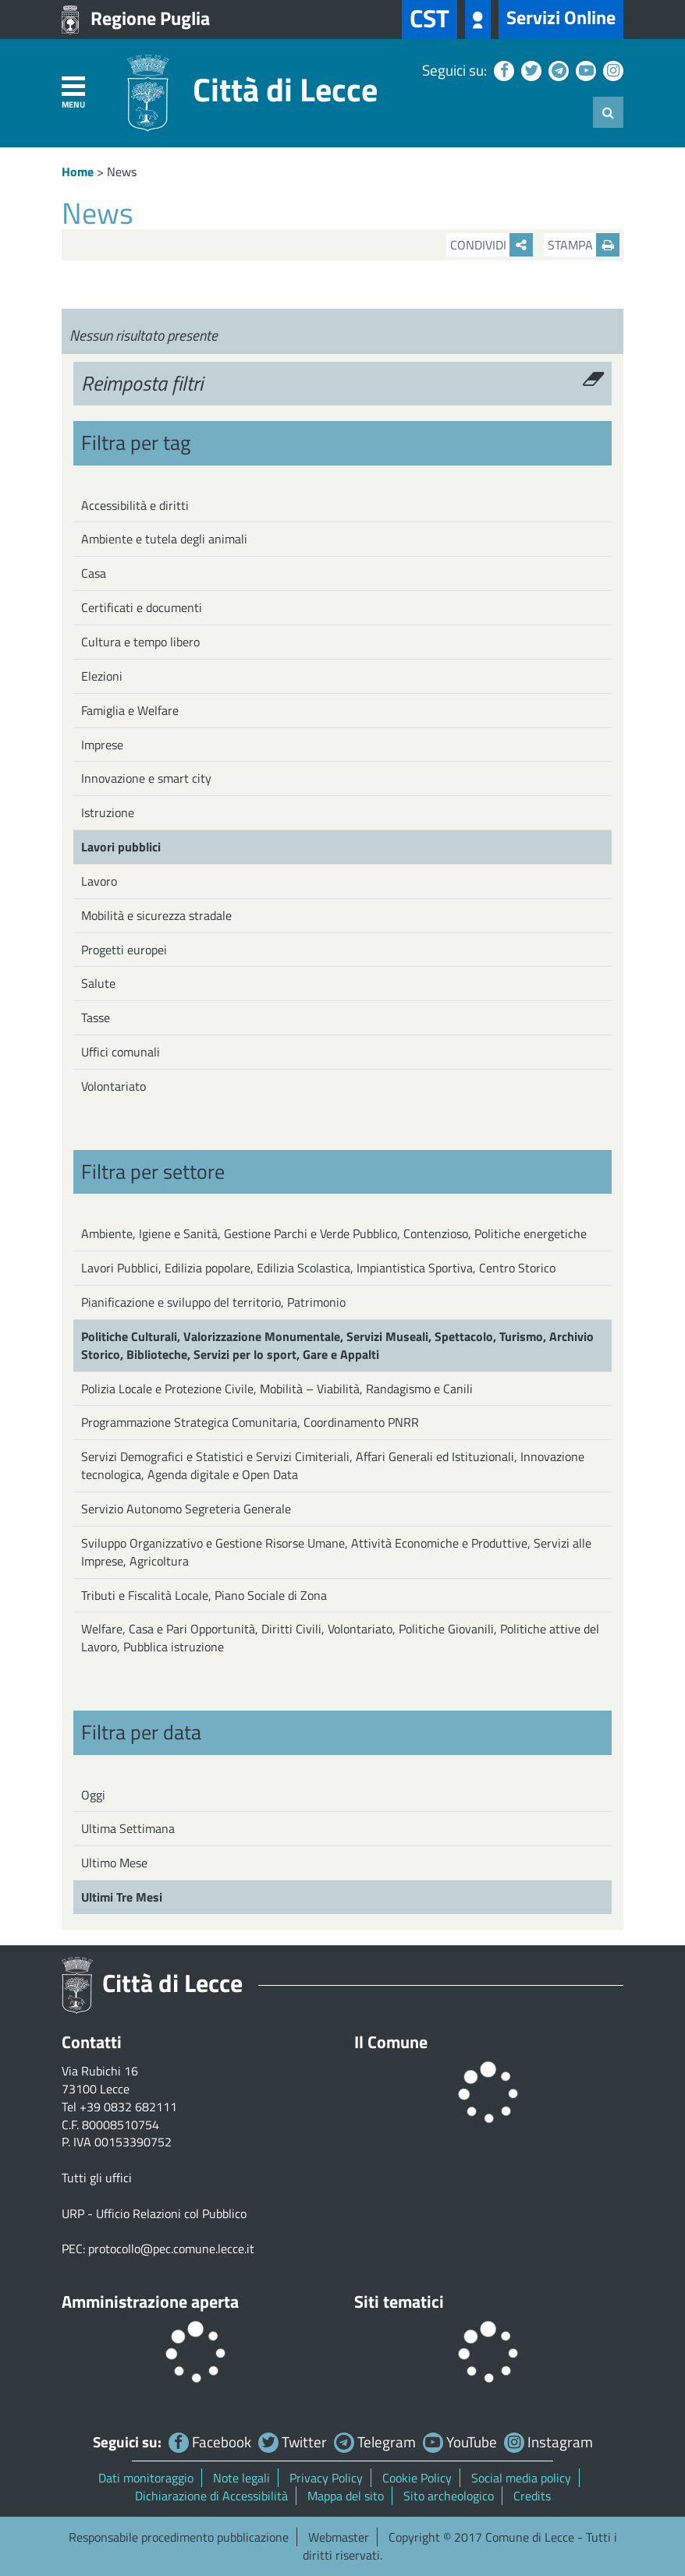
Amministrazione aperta (150, 2301)
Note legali (241, 2477)
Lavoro (99, 881)
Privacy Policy (326, 2477)
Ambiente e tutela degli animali (164, 538)
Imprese (102, 744)
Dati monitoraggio (145, 2477)
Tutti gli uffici (97, 2177)
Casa (93, 573)
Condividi (491, 244)
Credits (532, 2495)
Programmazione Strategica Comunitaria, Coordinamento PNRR (250, 1422)
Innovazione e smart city (146, 778)
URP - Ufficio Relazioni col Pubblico (154, 2213)
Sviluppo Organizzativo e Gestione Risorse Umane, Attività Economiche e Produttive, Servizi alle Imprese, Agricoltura (336, 1552)
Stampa (583, 245)
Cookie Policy (417, 2477)
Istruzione (107, 812)
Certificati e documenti (141, 607)
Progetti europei (124, 949)
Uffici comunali (120, 1051)
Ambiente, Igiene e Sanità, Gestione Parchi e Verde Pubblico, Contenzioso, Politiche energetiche (334, 1233)
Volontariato (113, 1086)
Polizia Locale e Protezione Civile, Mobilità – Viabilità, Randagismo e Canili (277, 1388)
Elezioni (101, 676)
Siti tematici (399, 2301)
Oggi (93, 1794)
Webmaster (338, 2537)
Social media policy (521, 2477)
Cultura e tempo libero (140, 641)
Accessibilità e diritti (135, 505)
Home (78, 171)
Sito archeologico (448, 2495)
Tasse (95, 1017)
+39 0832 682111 (128, 2106)
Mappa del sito (345, 2495)
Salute (98, 983)
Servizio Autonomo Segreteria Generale (186, 1508)
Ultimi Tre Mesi (121, 1897)
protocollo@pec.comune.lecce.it (171, 2248)
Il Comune (391, 2042)
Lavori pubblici (121, 846)
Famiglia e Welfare (130, 710)
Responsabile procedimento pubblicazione (179, 2537)
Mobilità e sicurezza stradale (156, 915)
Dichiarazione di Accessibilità (211, 2495)
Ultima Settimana (128, 1828)
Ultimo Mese (114, 1862)
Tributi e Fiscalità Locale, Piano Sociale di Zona (204, 1595)
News (122, 171)
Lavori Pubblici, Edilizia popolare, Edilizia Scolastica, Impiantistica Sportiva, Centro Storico (318, 1267)
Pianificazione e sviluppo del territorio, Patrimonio (213, 1302)
